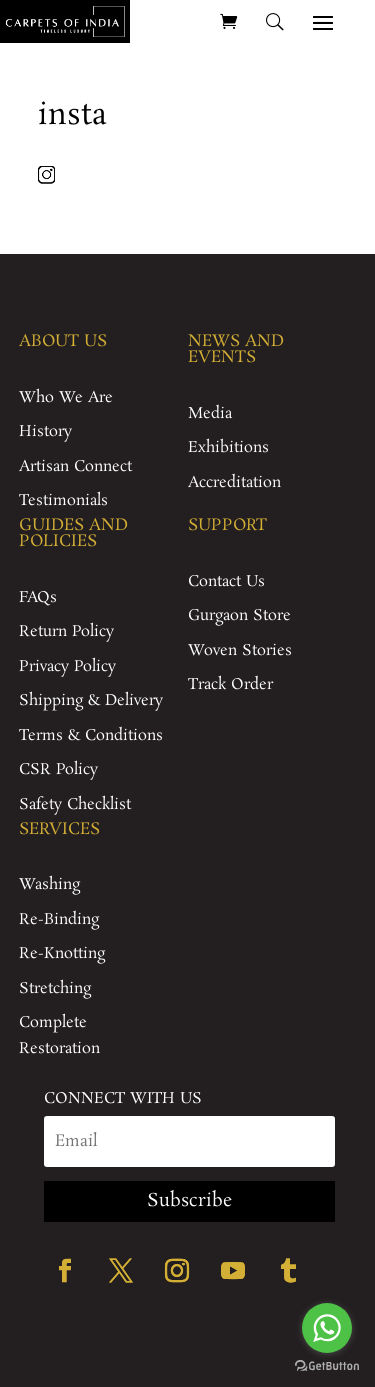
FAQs (38, 597)
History (45, 431)
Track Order (230, 684)
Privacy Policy (67, 666)
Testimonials (63, 500)
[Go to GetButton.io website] (327, 1366)
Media (210, 413)
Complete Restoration (59, 1035)
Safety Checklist (75, 804)
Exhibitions (228, 447)
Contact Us (226, 581)
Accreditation (234, 482)
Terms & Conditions (91, 735)
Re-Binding (59, 919)
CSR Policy (58, 769)
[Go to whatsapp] (327, 1328)
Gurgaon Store (239, 615)
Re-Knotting (62, 953)
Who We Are (66, 397)
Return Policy (66, 631)
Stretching (55, 988)
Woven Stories (240, 650)
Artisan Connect (75, 466)
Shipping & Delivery (91, 700)
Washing (49, 884)
